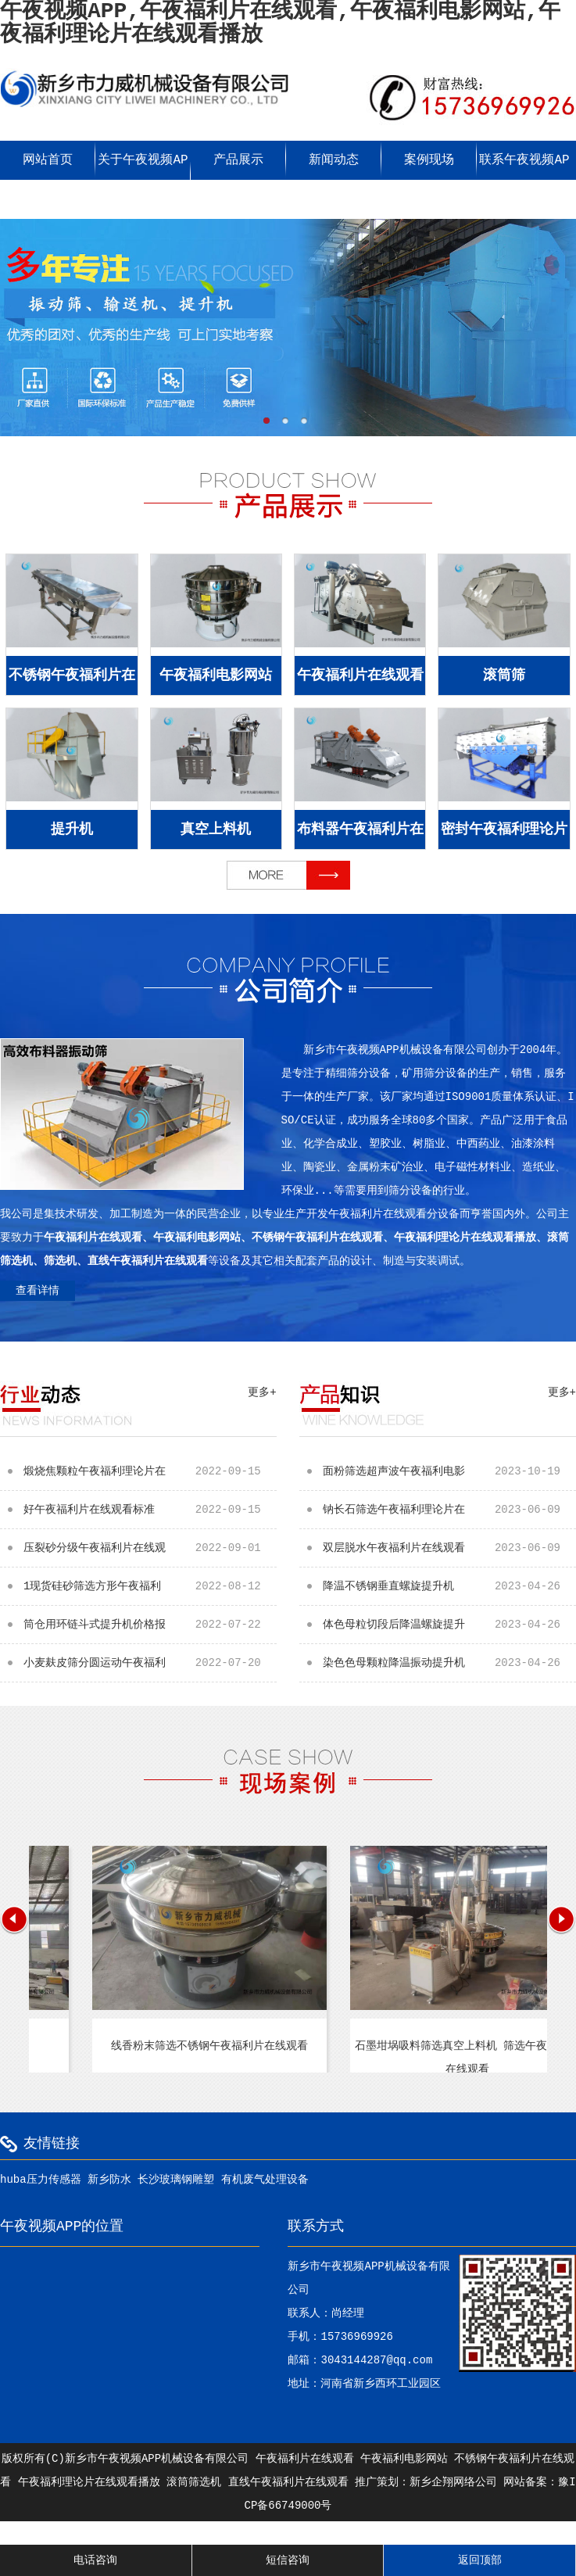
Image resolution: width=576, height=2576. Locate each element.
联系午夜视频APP (524, 179)
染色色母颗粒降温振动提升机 (449, 1663)
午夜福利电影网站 (215, 675)
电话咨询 (95, 2560)
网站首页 (48, 160)
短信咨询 (287, 2560)
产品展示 (238, 160)
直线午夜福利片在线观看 (288, 2482)
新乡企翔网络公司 (453, 2482)
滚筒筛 (504, 675)
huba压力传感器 (40, 2179)
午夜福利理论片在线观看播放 (89, 2482)
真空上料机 (216, 829)
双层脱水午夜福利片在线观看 (449, 1548)
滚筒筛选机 (193, 2482)
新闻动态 (334, 160)
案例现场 (429, 160)
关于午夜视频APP (143, 179)
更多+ (262, 1392)
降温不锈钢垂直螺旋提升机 (449, 1586)
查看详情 (37, 1290)
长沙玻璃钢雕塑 (176, 2179)
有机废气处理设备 (265, 2179)
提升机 (72, 829)
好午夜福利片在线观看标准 (150, 1509)
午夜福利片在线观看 (360, 675)
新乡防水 (109, 2179)
